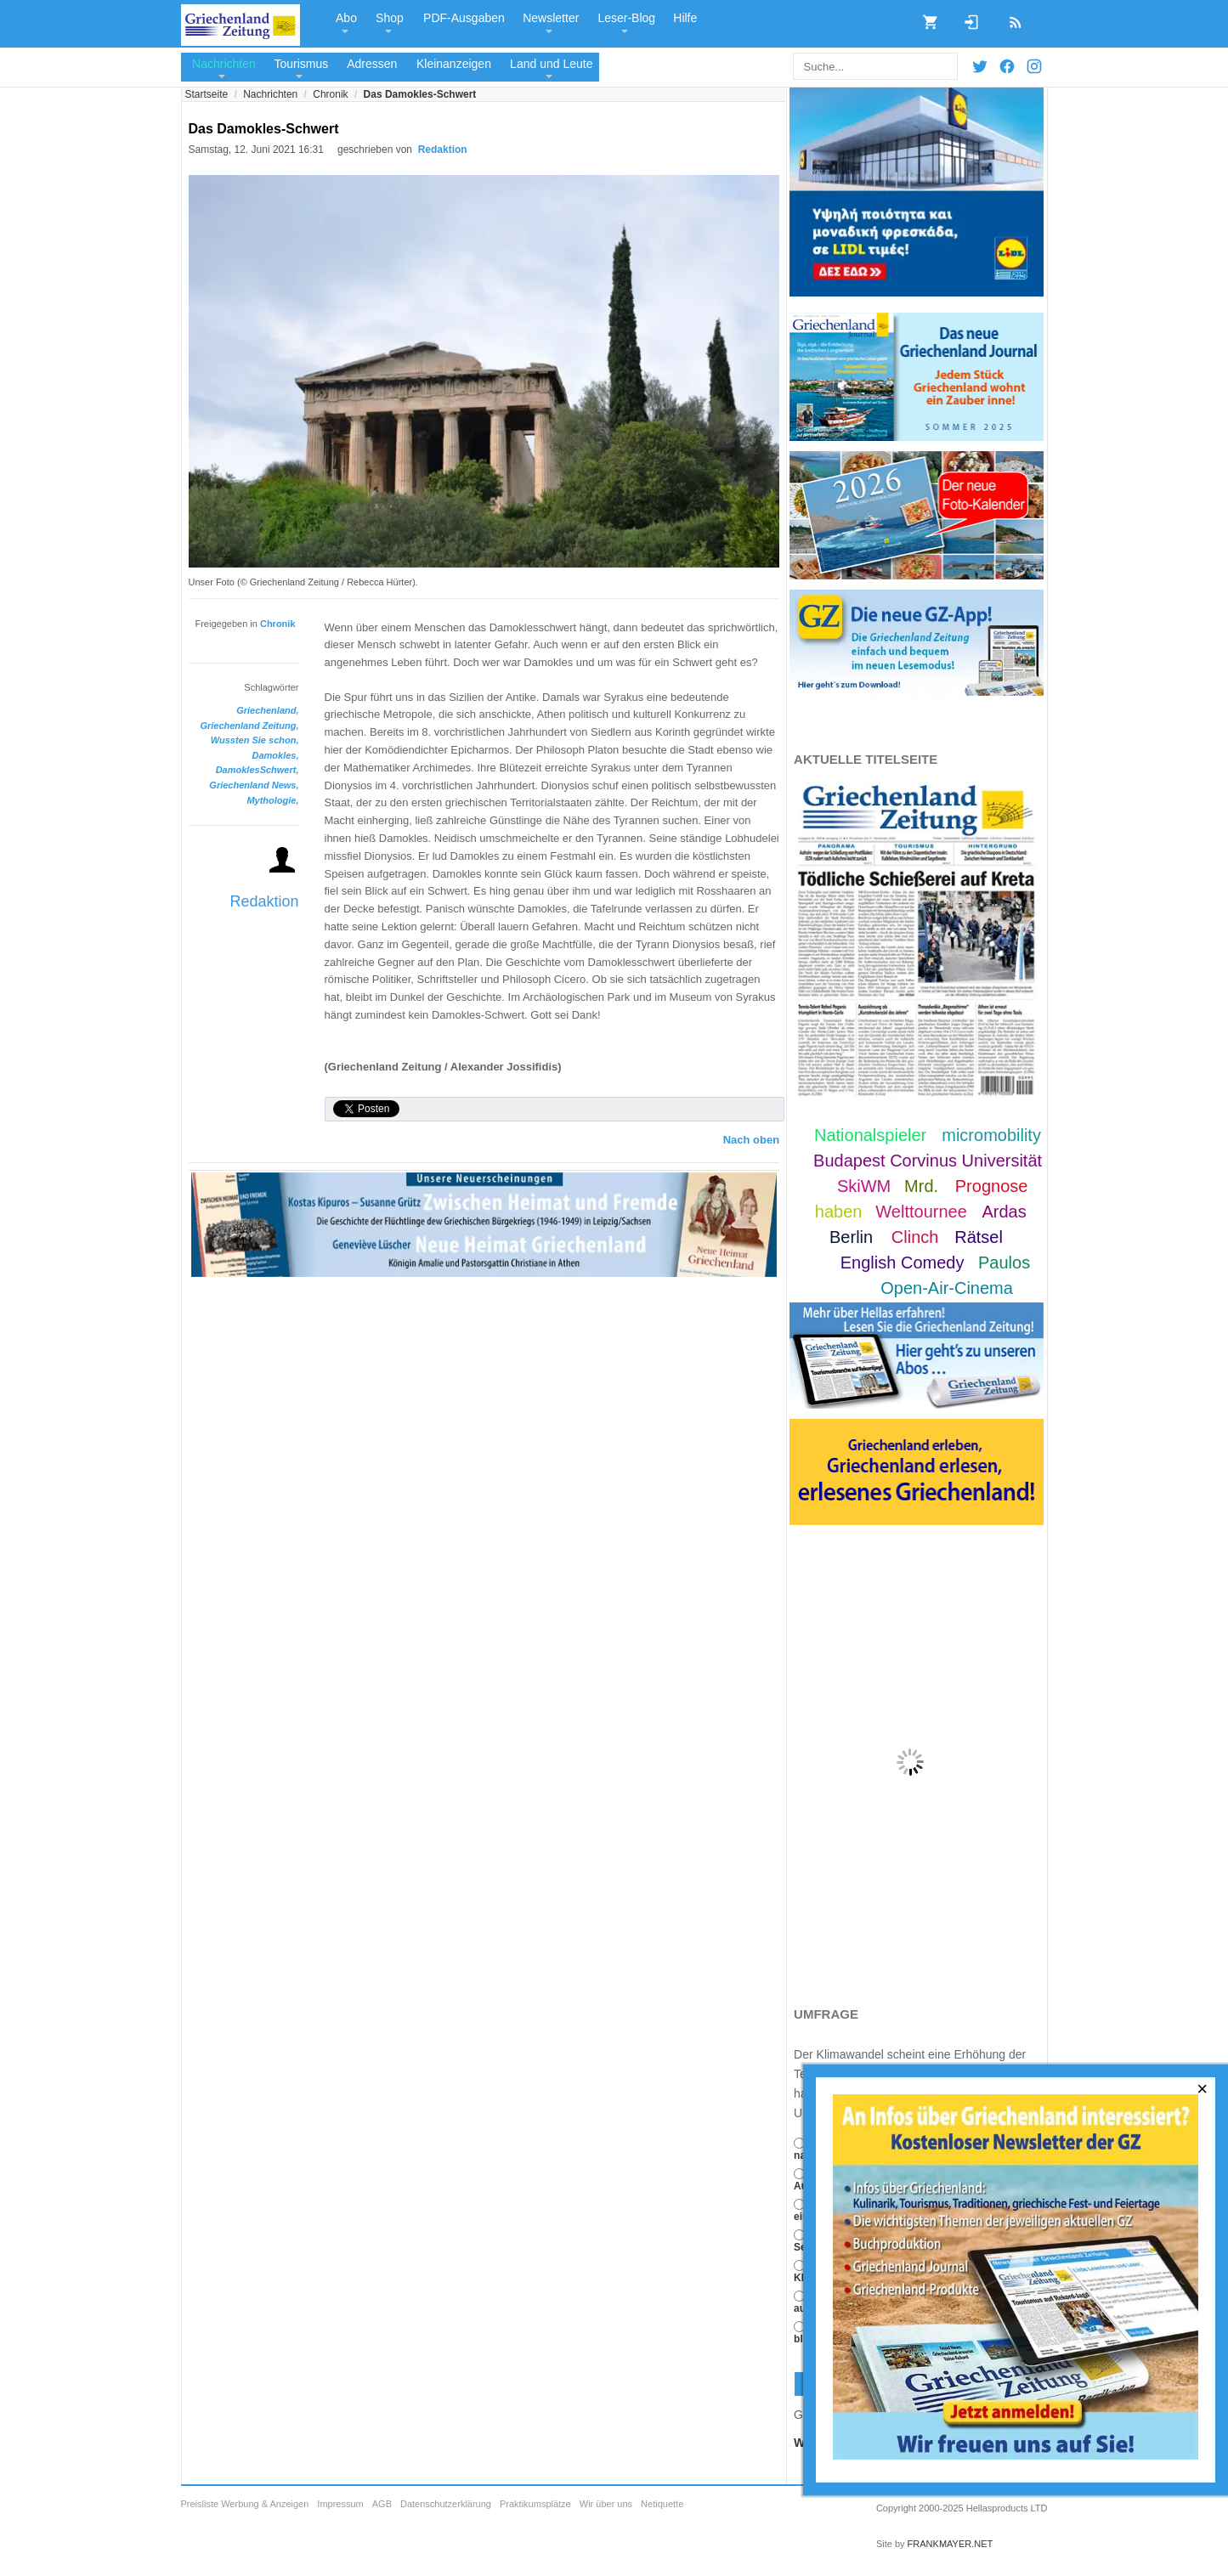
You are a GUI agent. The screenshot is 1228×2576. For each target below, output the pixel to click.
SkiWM (864, 1186)
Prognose (991, 1186)
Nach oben (751, 1139)
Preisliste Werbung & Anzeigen (245, 2504)
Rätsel (978, 1237)
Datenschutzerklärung (445, 2504)
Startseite (207, 94)
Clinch (915, 1237)
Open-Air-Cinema (946, 1288)
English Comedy (902, 1262)
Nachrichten (270, 94)
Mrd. (921, 1186)
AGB (382, 2504)
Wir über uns (606, 2504)
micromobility (991, 1135)
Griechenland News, (253, 785)
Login (965, 17)
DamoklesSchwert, (257, 770)
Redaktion (263, 901)
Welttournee (920, 1211)
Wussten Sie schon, (255, 740)
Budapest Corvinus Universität (927, 1160)
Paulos (1004, 1262)
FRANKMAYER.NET (950, 2544)
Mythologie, (272, 800)
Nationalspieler (870, 1135)
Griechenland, (267, 710)
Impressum (340, 2504)
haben (839, 1211)
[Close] (1202, 2089)
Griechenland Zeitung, (249, 725)
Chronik (330, 94)
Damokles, (275, 755)
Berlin (851, 1237)
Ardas (1004, 1211)
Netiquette (662, 2504)
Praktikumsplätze (535, 2504)
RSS (1009, 17)
